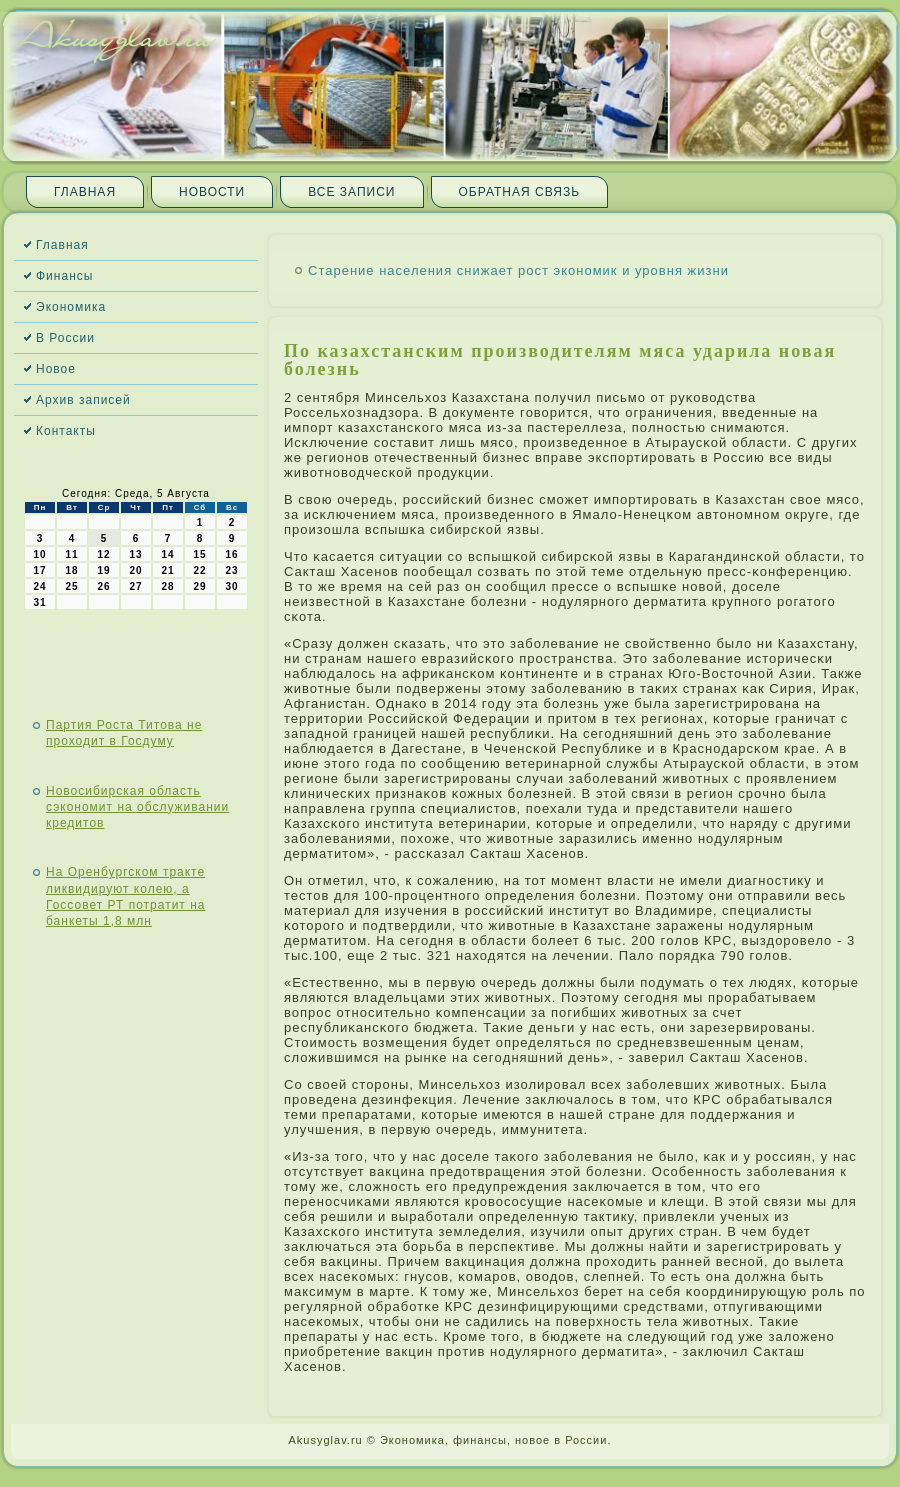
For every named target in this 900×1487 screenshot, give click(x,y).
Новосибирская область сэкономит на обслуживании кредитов (137, 807)
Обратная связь (520, 192)
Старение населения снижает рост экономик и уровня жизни (518, 270)
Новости (212, 192)
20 (135, 570)
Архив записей (83, 400)
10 (39, 554)
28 (167, 586)
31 (39, 602)
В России (65, 338)
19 (103, 570)
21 (167, 570)
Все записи (351, 192)
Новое (56, 369)
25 (71, 586)
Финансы (64, 276)
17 (39, 570)
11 (71, 554)
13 (135, 554)
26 (103, 586)
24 (39, 586)
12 (103, 554)
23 (231, 570)
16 (231, 554)
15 (199, 554)
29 (199, 586)
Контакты (66, 431)
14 (167, 554)
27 (135, 586)
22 (199, 570)
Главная (85, 192)
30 (231, 586)
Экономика (71, 307)
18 (71, 570)
